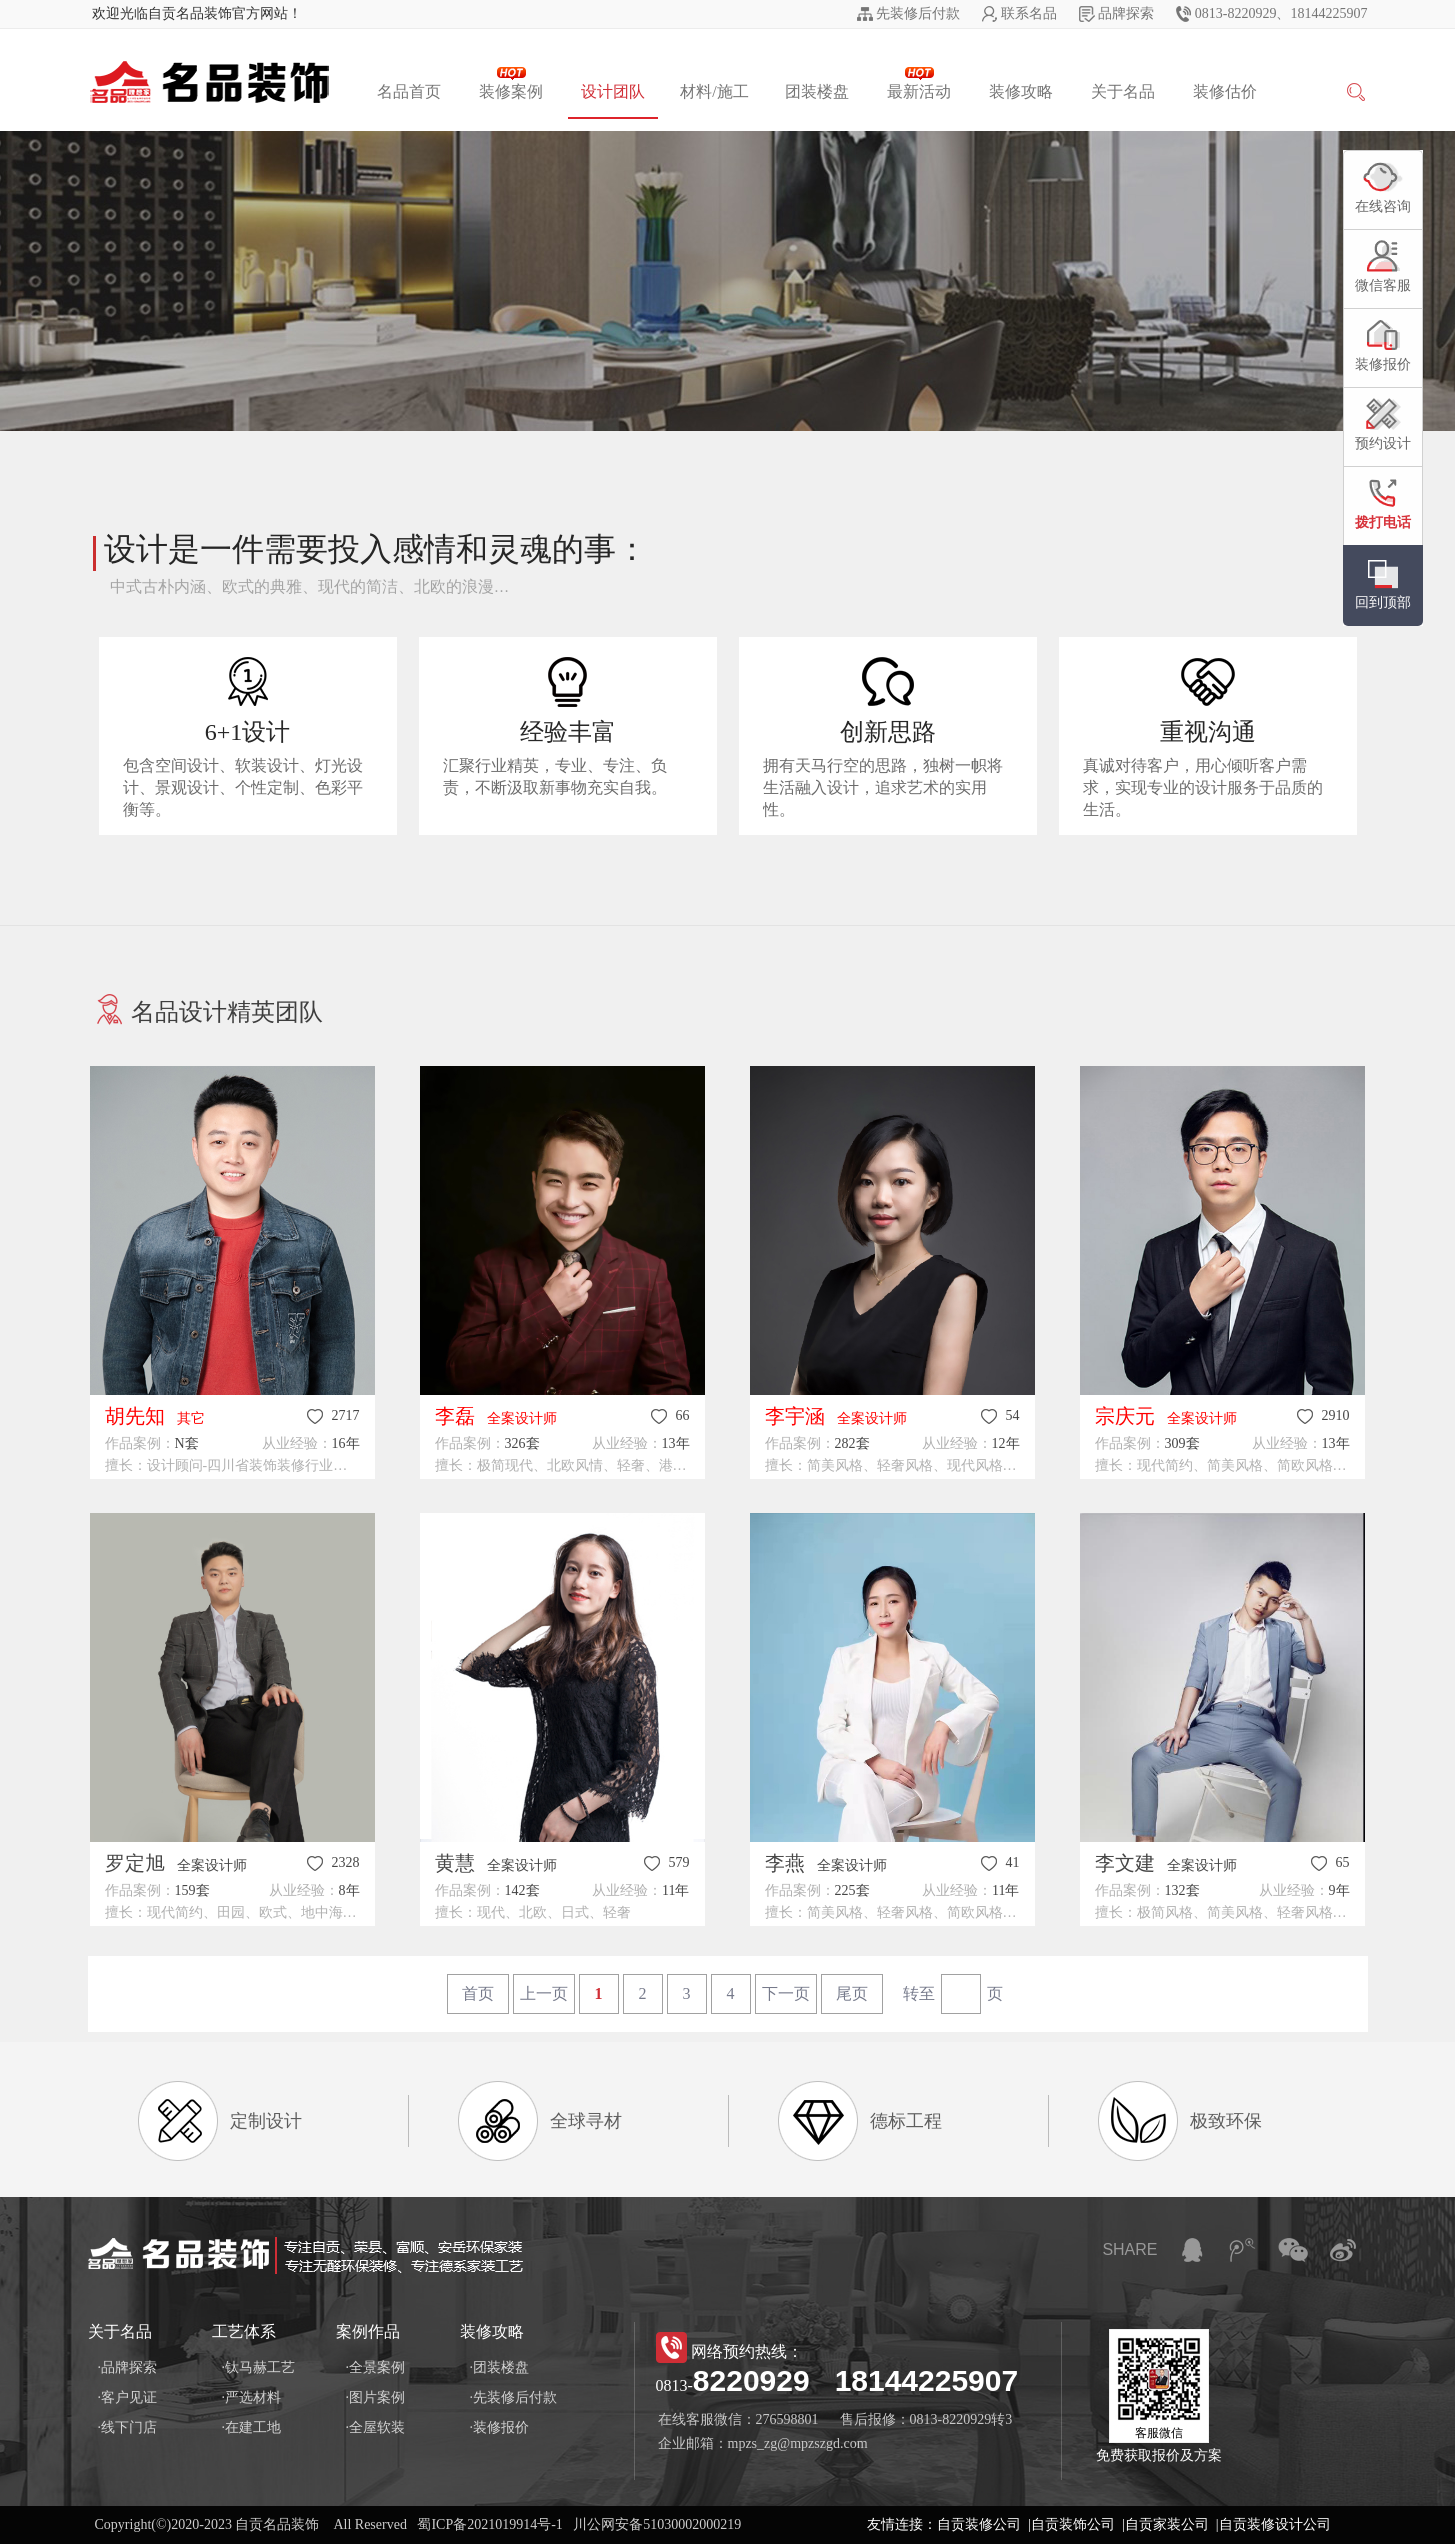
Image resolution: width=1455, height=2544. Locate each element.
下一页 (786, 1993)
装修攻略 (1021, 91)
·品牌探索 (128, 2367)
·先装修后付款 (514, 2397)
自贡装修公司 (979, 2524)
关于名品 (1123, 91)
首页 (478, 1993)
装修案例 (511, 83)
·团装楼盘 (500, 2367)
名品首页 (409, 91)
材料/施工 (714, 91)
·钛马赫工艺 (259, 2367)
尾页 (852, 1993)
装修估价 (1225, 91)
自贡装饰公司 (1073, 2524)
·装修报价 (500, 2427)
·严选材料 (252, 2397)
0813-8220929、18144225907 (1281, 13)
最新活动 (919, 83)
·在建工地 (252, 2427)
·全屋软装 (376, 2427)
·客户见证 (128, 2397)
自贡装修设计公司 (1275, 2524)
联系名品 (1029, 13)
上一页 (544, 1993)
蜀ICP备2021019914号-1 (489, 2524)
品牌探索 (1126, 13)
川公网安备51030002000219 (657, 2524)
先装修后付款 (918, 13)
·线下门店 (128, 2427)
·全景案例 (376, 2367)
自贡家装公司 (1167, 2524)
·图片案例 (376, 2397)
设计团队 (613, 91)
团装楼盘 (817, 91)
